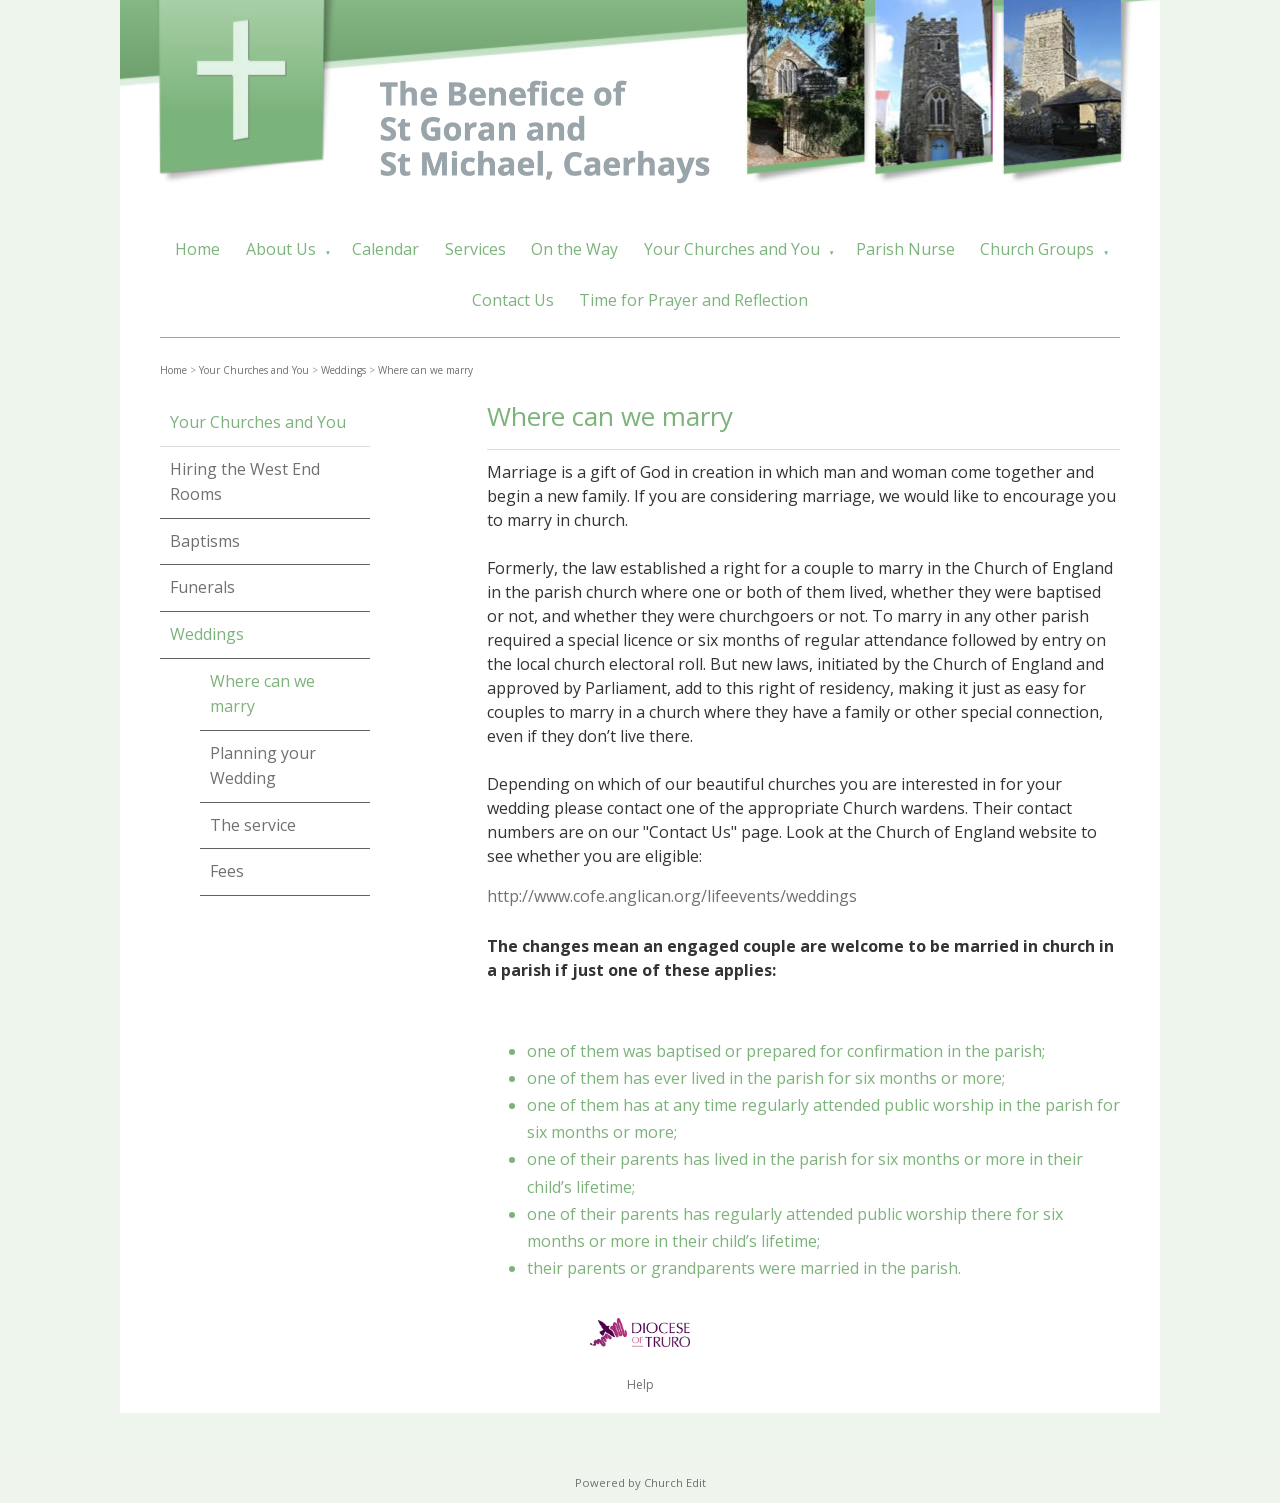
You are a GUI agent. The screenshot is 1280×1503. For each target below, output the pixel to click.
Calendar (385, 249)
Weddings (343, 370)
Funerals (202, 587)
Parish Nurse (905, 249)
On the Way (574, 249)
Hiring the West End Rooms (245, 482)
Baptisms (205, 541)
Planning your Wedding (263, 766)
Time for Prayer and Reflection (693, 300)
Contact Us (513, 300)
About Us (281, 249)
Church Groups (1037, 249)
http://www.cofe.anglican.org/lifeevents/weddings (672, 896)
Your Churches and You (732, 249)
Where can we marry (425, 370)
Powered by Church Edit (640, 1482)
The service (253, 825)
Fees (227, 871)
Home (197, 249)
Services (475, 249)
